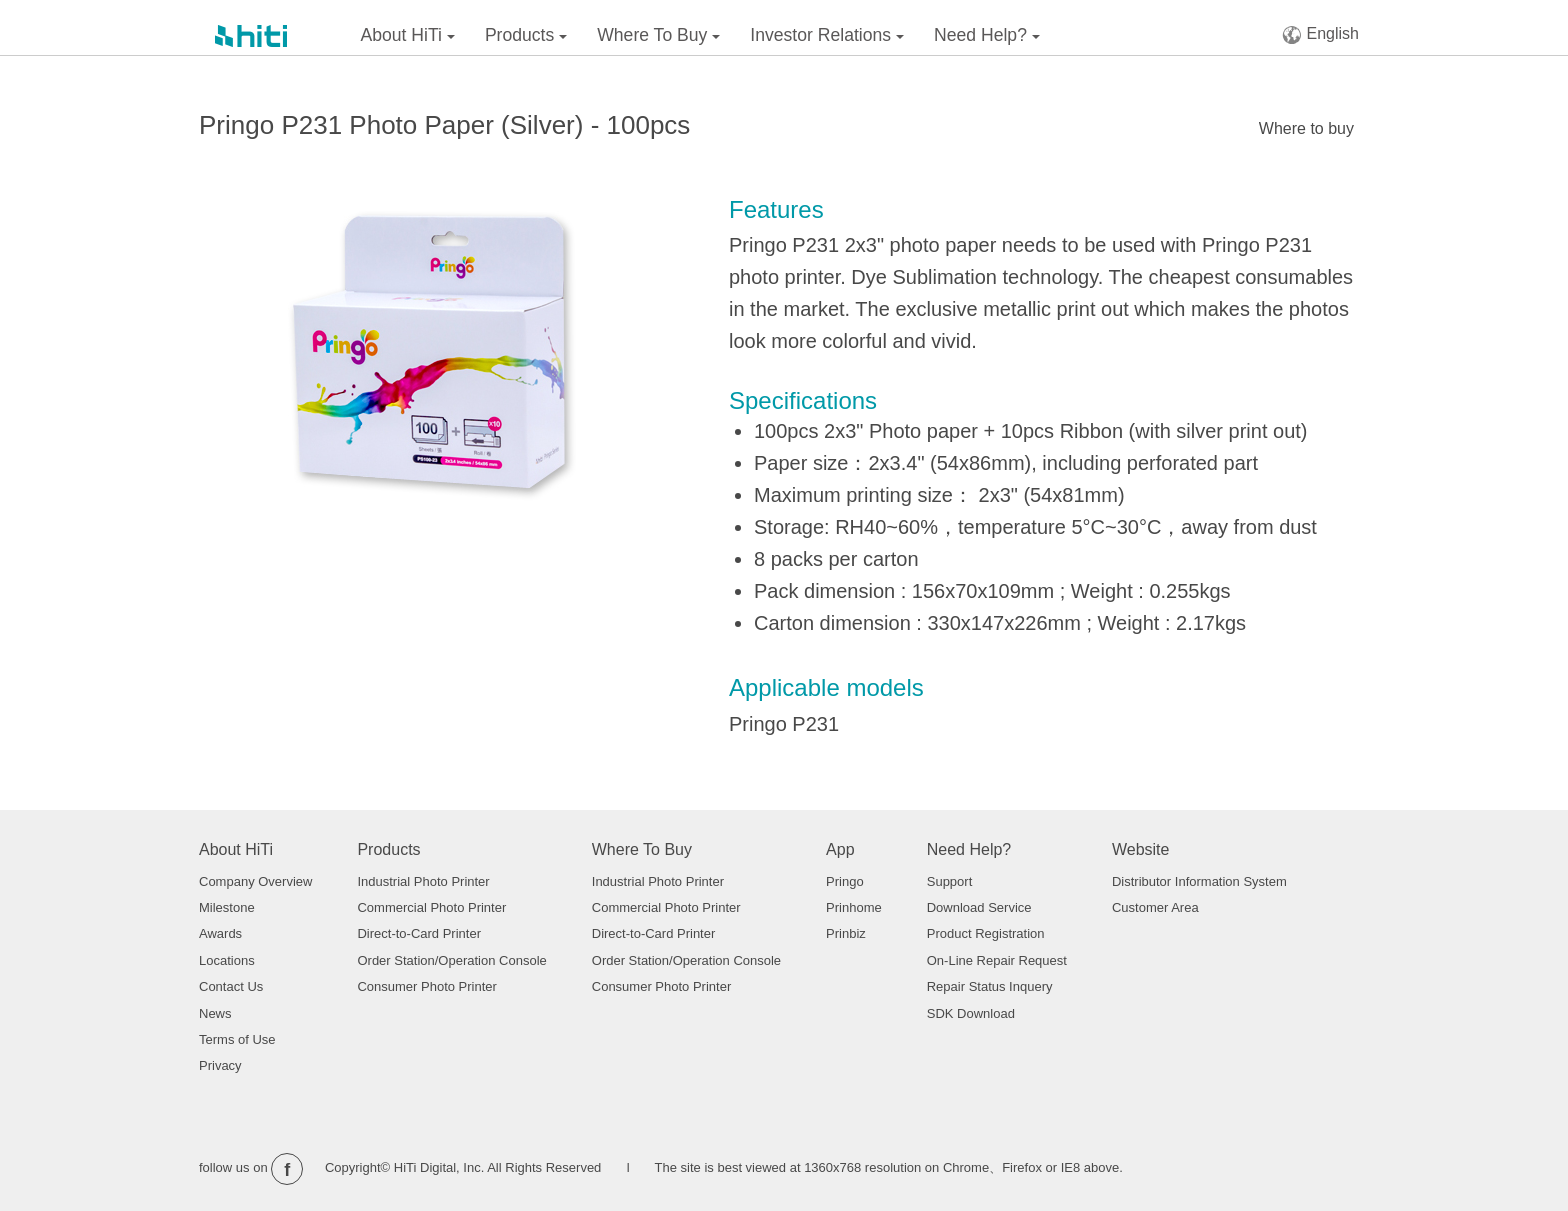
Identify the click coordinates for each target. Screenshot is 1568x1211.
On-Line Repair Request (997, 960)
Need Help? (987, 35)
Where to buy (1306, 128)
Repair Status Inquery (990, 986)
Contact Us (231, 986)
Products (526, 35)
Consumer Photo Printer (426, 986)
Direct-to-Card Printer (419, 933)
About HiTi (408, 35)
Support (950, 881)
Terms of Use (237, 1039)
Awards (220, 933)
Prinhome (854, 907)
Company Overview (255, 881)
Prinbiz (846, 933)
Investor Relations (827, 35)
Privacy (220, 1065)
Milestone (227, 907)
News (215, 1013)
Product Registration (986, 933)
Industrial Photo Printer (423, 881)
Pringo (845, 881)
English (1320, 34)
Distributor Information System (1199, 881)
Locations (227, 960)
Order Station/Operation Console (451, 960)
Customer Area (1155, 907)
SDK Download (971, 1013)
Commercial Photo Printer (431, 907)
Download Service (979, 907)
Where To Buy (658, 35)
